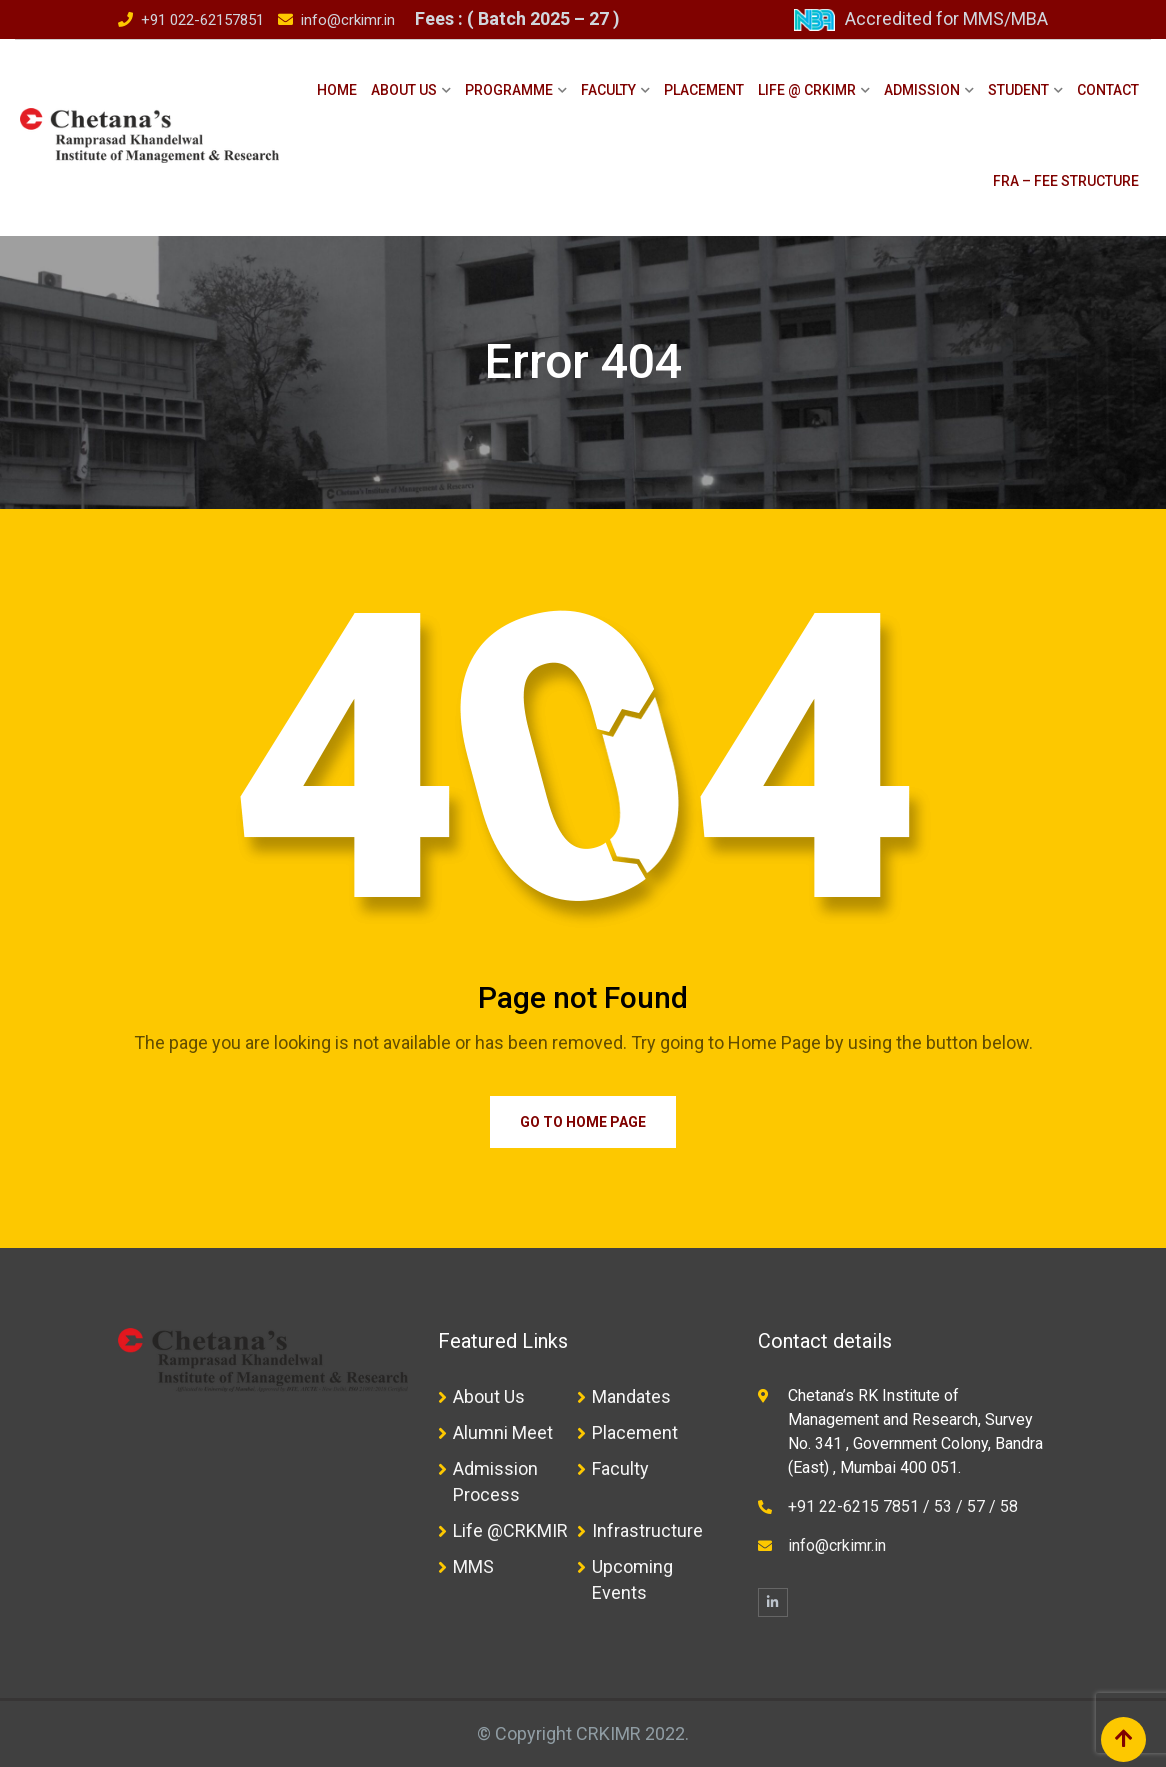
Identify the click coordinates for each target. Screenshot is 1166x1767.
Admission (922, 90)
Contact (1108, 90)
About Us (404, 90)
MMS (473, 1566)
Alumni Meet (503, 1432)
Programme (509, 90)
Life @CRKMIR (510, 1530)
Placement (704, 90)
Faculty (608, 90)
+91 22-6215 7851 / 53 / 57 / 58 (903, 1506)
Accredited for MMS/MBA (946, 18)
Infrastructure (647, 1530)
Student (1018, 90)
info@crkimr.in (348, 20)
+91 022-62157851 (202, 20)
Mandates (631, 1396)
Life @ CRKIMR (807, 90)
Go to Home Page (583, 1122)
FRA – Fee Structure (1066, 181)
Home (337, 90)
